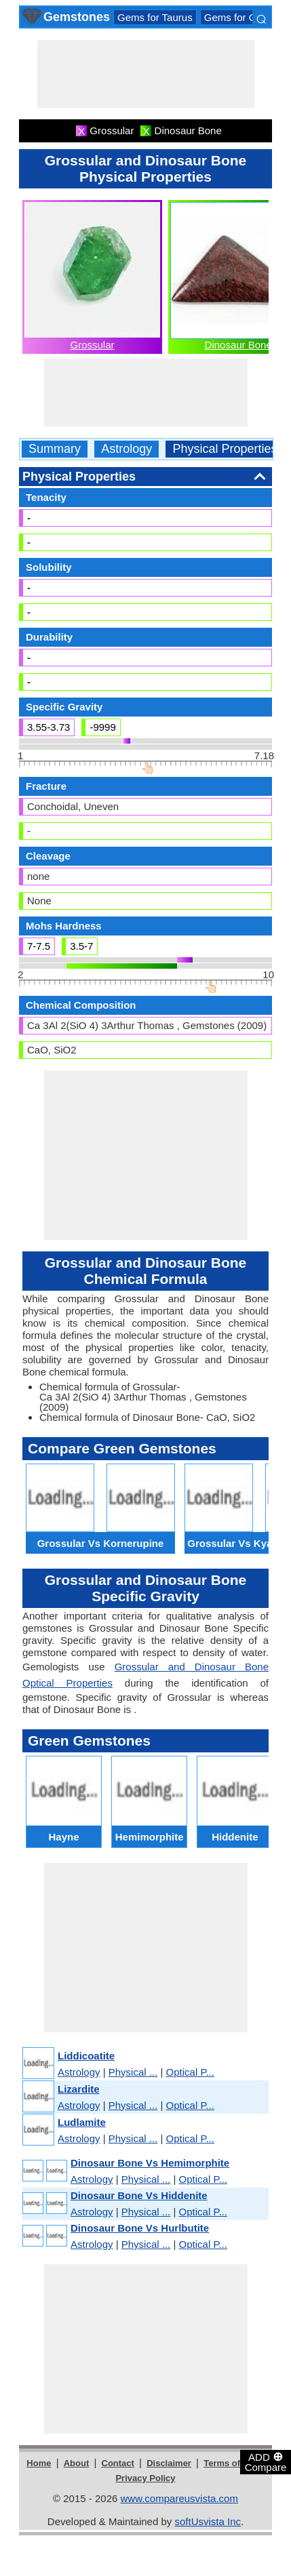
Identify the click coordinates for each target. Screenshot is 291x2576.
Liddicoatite (86, 2055)
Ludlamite (82, 2122)
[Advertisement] (145, 74)
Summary (54, 449)
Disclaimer (169, 2463)
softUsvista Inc (207, 2521)
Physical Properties (224, 449)
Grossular (92, 344)
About (77, 2463)
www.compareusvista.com (179, 2498)
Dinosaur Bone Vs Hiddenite (139, 2195)
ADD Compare (266, 2461)
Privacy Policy (145, 2478)
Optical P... (190, 2072)
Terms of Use (230, 2463)
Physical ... (133, 2072)
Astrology (126, 449)
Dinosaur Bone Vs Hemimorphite (150, 2163)
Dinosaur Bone (238, 344)
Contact (118, 2463)
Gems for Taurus (155, 17)
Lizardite (79, 2089)
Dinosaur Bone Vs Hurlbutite (140, 2228)
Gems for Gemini (242, 17)
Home (38, 2463)
